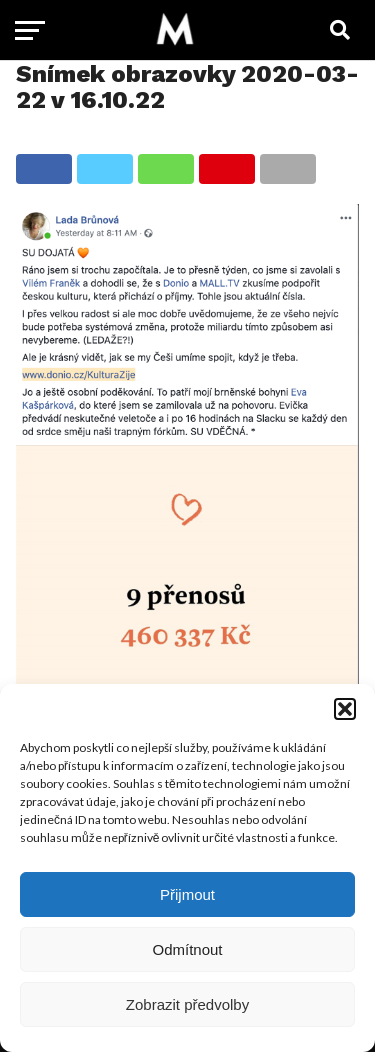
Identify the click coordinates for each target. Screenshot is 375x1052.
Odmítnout (187, 949)
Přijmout (187, 894)
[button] (345, 709)
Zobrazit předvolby (187, 1004)
